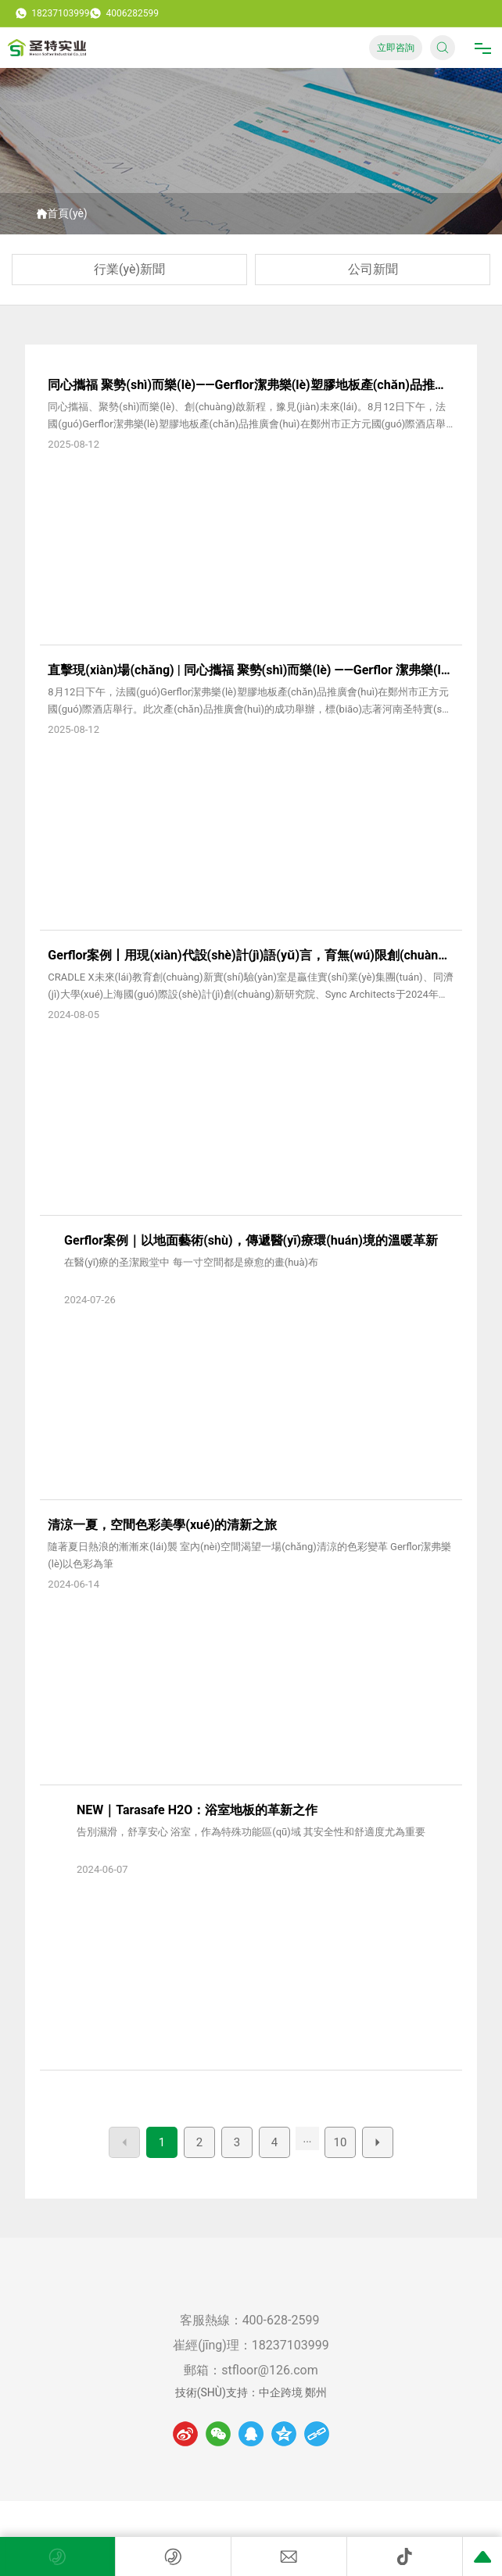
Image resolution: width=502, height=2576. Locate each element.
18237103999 (52, 13)
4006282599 (123, 13)
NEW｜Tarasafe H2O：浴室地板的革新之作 (197, 1809)
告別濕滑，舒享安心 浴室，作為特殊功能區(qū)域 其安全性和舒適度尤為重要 (251, 1832)
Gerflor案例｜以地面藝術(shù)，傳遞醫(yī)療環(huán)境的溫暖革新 (251, 1240)
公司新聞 (373, 269)
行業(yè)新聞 (129, 269)
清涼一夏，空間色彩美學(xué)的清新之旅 (162, 1524)
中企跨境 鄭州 (293, 2392)
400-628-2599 (282, 2320)
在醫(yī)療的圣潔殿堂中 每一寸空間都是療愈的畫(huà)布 (191, 1262)
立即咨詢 (395, 47)
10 (340, 2142)
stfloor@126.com (269, 2370)
